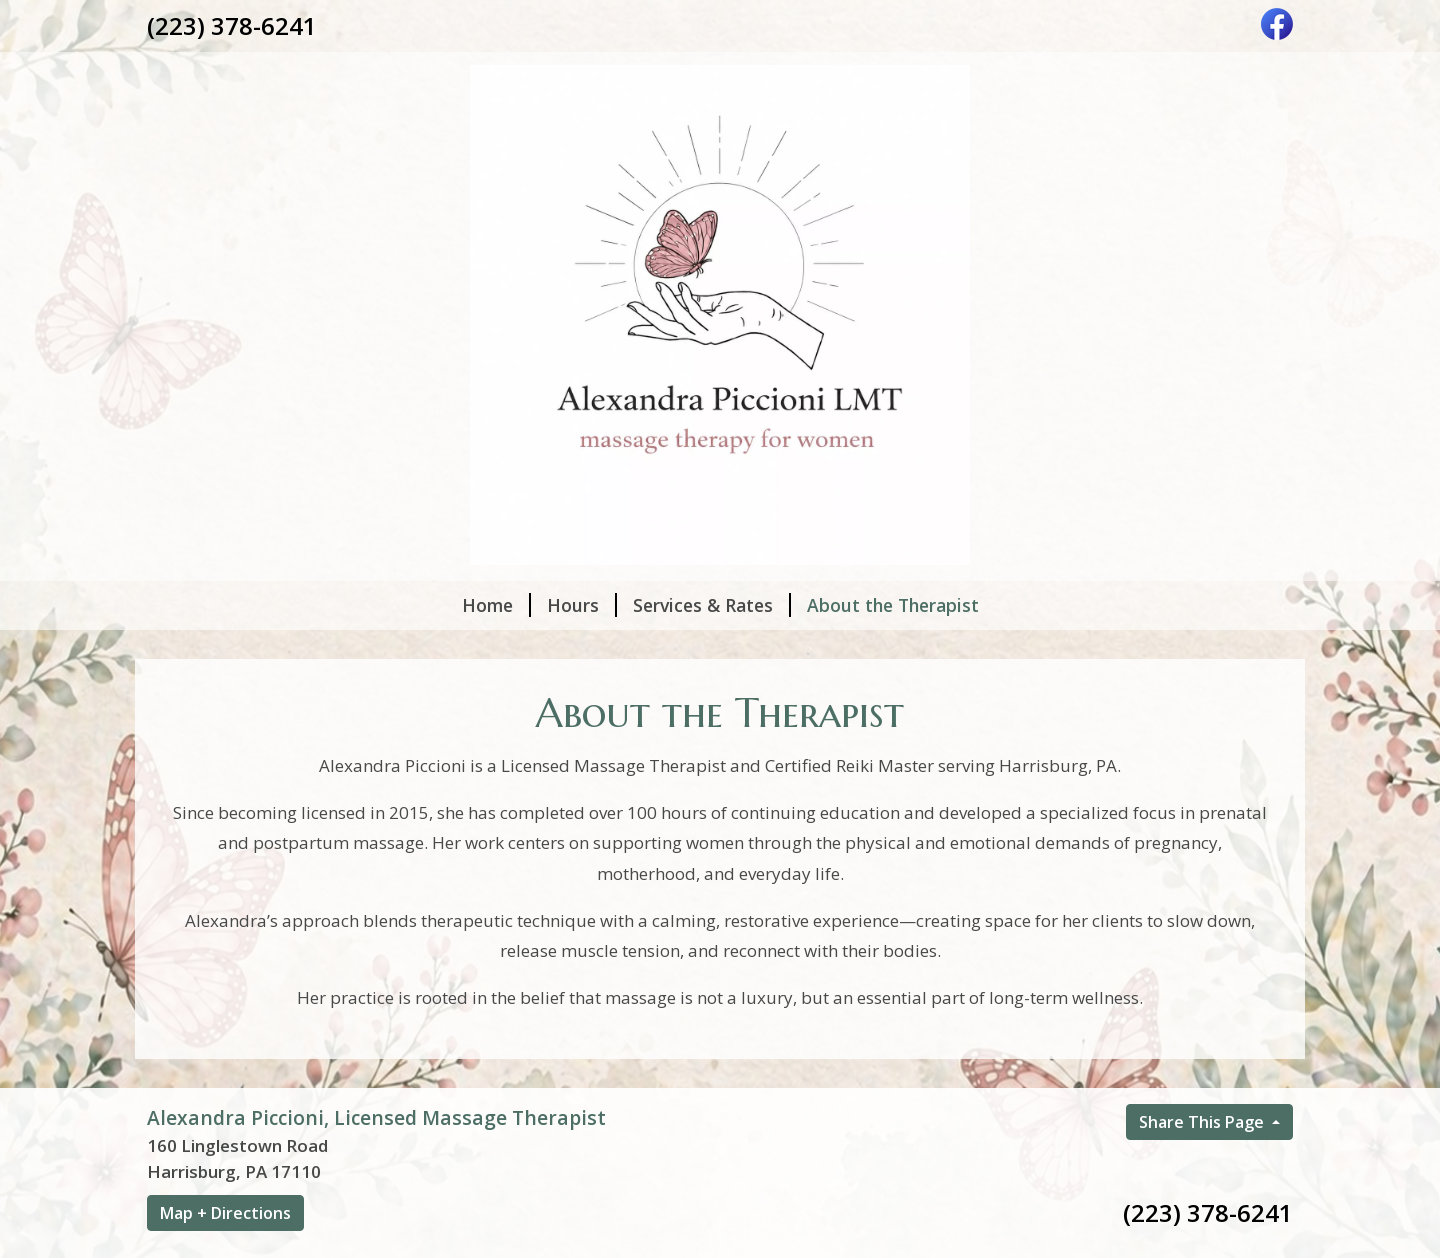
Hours (582, 605)
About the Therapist (893, 605)
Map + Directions (225, 1213)
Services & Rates (712, 605)
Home (496, 605)
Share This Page (1203, 1122)
